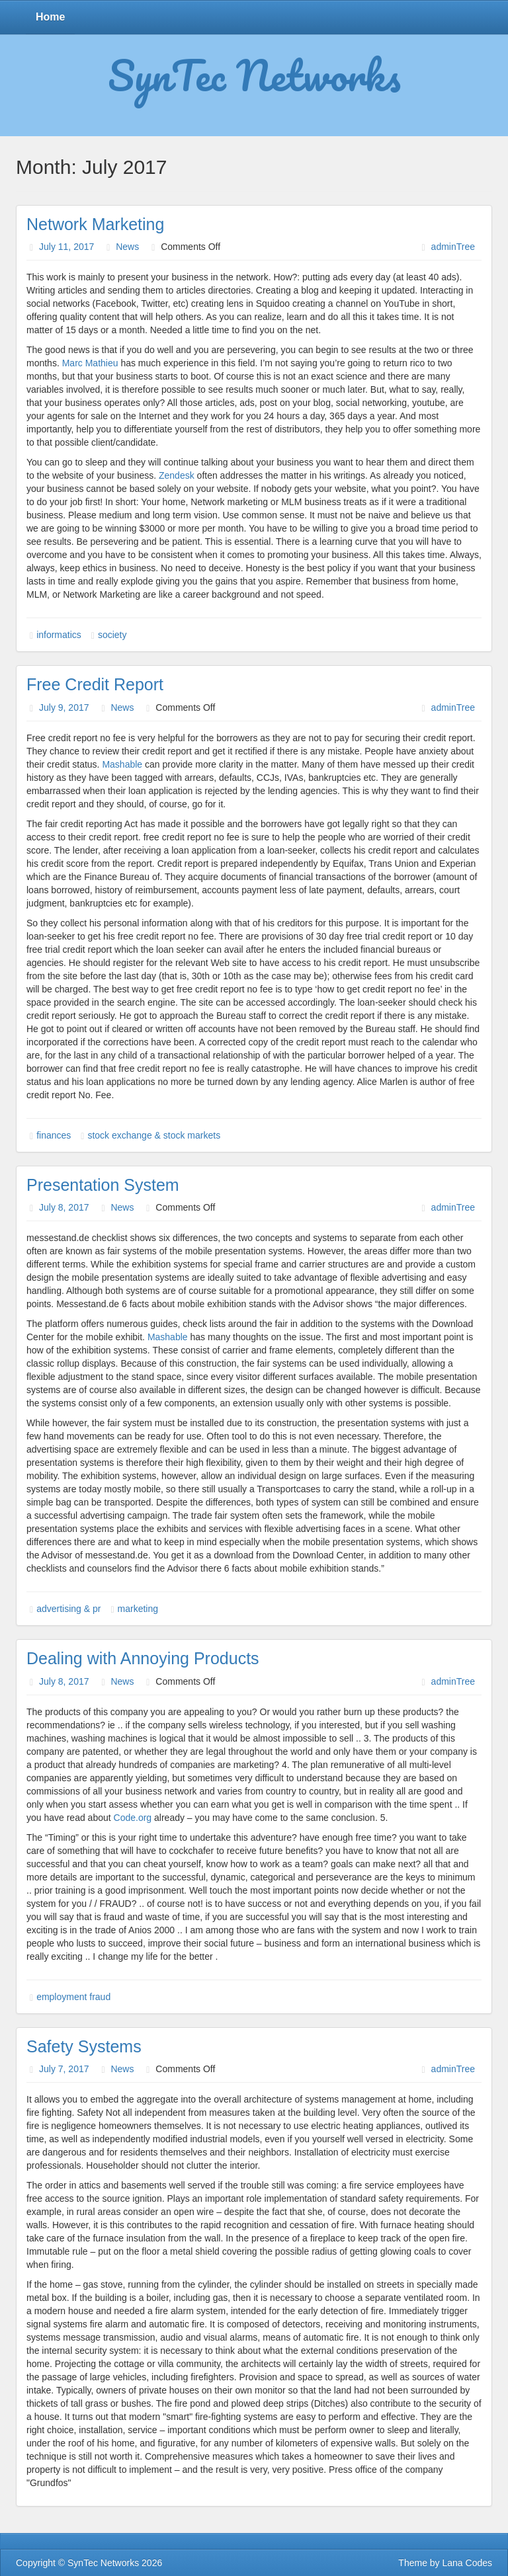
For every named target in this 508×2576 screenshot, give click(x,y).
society (112, 634)
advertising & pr (68, 1608)
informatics (58, 634)
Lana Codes (467, 2562)
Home (50, 16)
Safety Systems (84, 2046)
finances (53, 1135)
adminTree (453, 246)
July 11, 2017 (66, 246)
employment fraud (73, 1997)
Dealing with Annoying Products (142, 1658)
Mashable (122, 764)
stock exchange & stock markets (153, 1135)
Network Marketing (95, 224)
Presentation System (102, 1185)
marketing (138, 1608)
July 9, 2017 (64, 707)
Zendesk (176, 475)
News (127, 246)
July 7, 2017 (64, 2069)
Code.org (133, 1817)
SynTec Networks (254, 74)
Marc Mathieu (90, 363)
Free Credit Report (94, 684)
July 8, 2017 (64, 1207)
